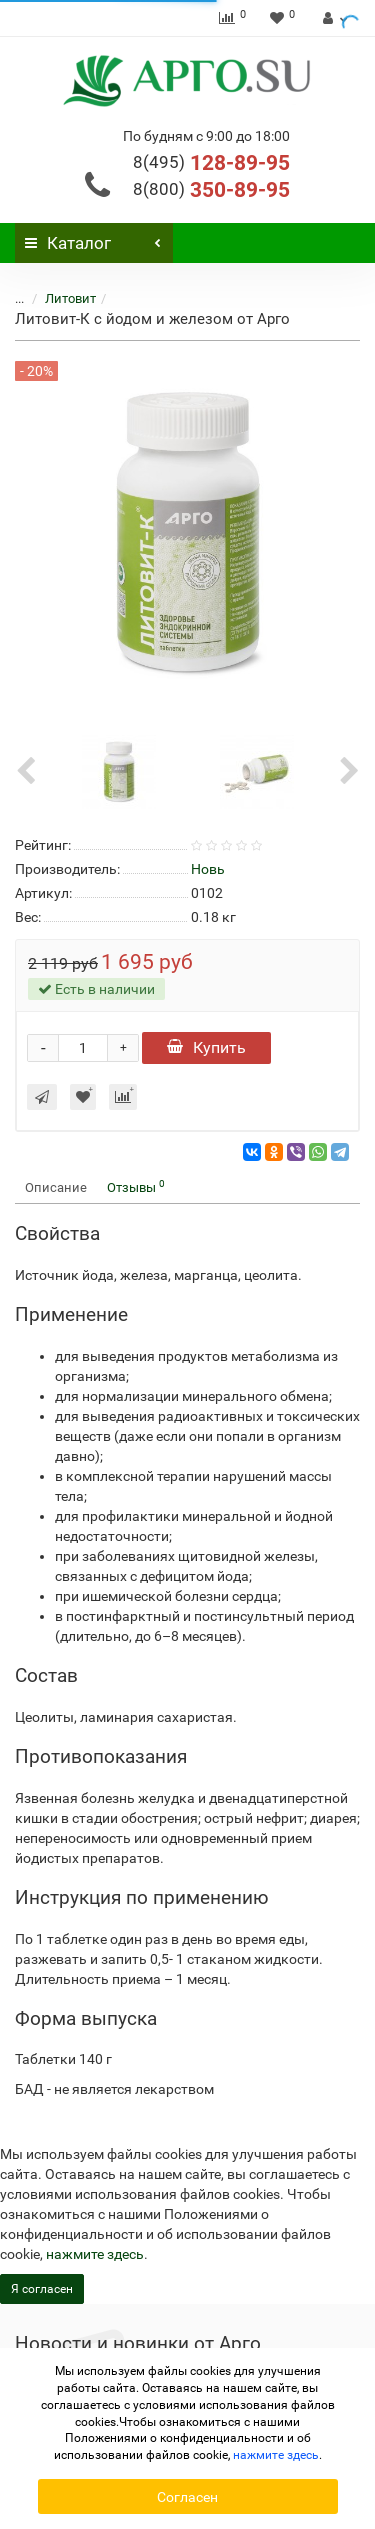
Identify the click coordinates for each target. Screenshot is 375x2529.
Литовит (70, 298)
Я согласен (42, 2289)
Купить (206, 1047)
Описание (56, 1187)
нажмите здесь (95, 2254)
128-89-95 (211, 163)
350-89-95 (211, 190)
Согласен (187, 2497)
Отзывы (136, 1186)
